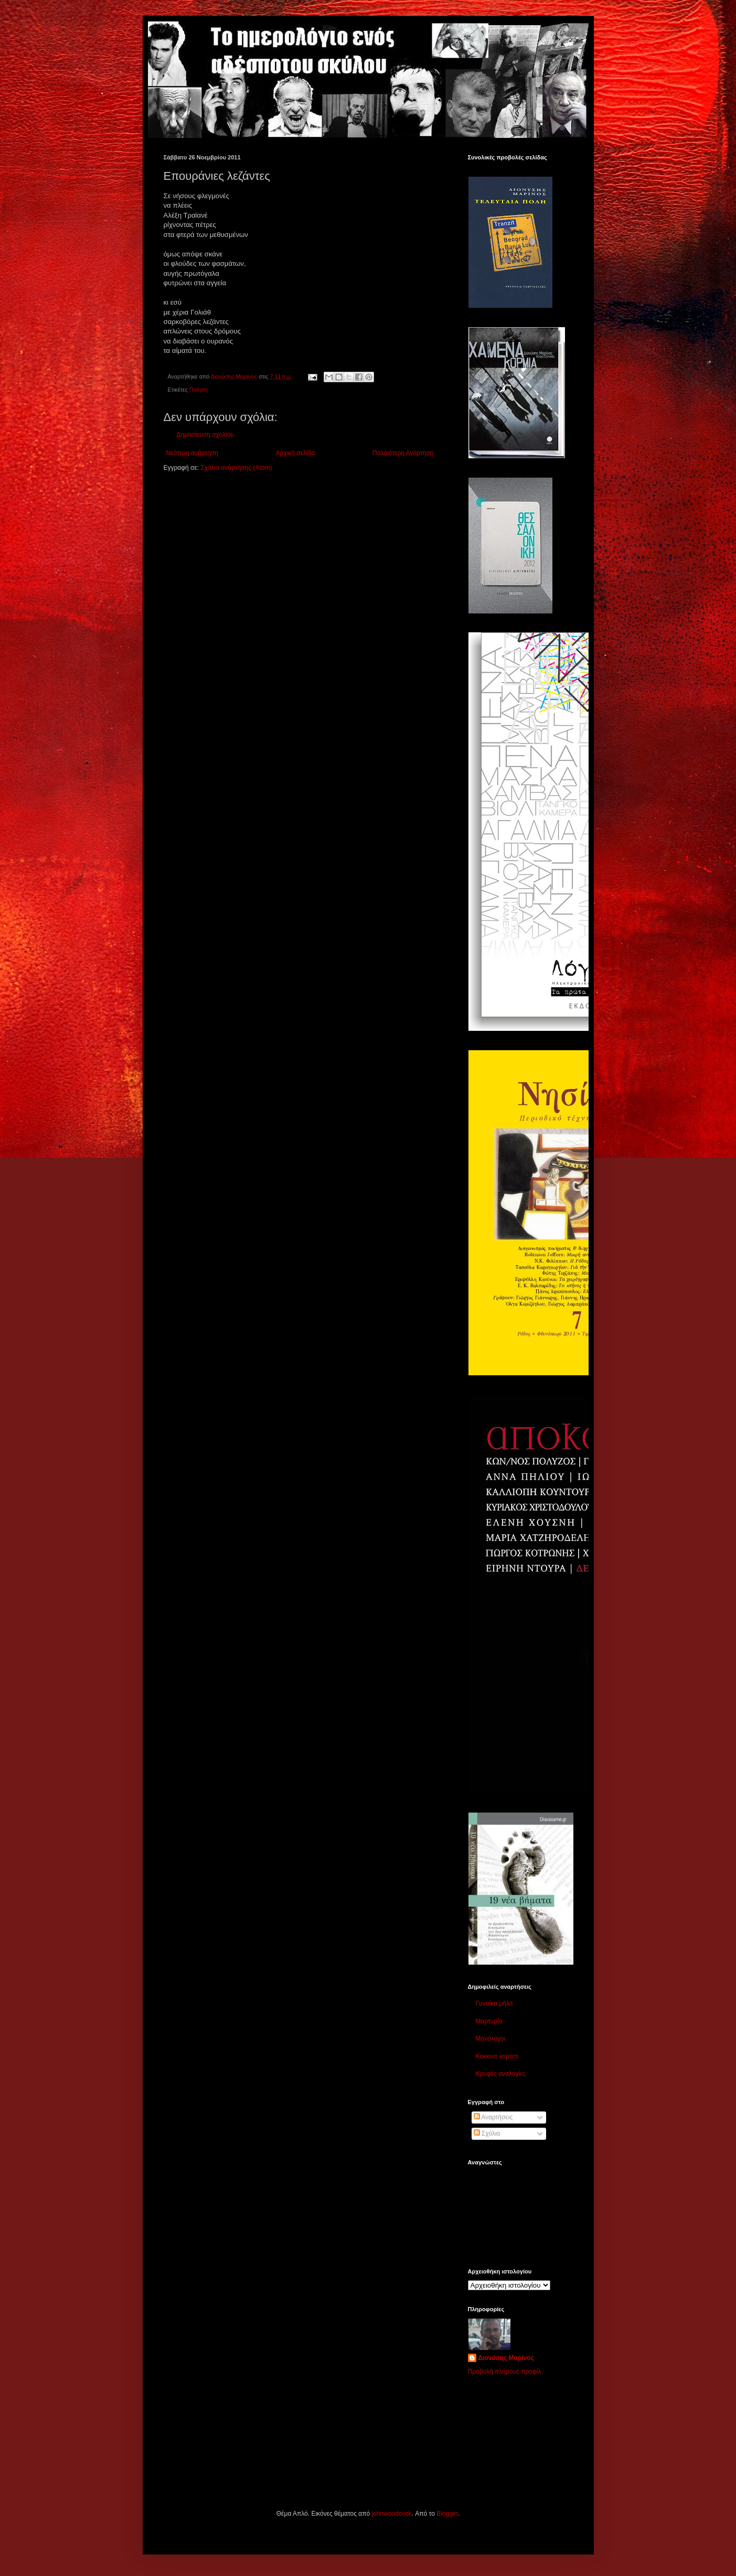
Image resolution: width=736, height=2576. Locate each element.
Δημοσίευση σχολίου (205, 434)
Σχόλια (487, 2133)
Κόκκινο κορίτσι (497, 2056)
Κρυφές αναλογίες (501, 2073)
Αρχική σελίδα (295, 453)
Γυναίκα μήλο (494, 2003)
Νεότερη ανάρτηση (192, 453)
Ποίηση (198, 389)
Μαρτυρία (489, 2021)
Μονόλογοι (491, 2038)
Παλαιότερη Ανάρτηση (403, 453)
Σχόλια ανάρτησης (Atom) (236, 467)
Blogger (447, 2513)
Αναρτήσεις (493, 2117)
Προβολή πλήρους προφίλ (504, 2371)
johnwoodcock (392, 2513)
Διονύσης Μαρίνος (506, 2358)
